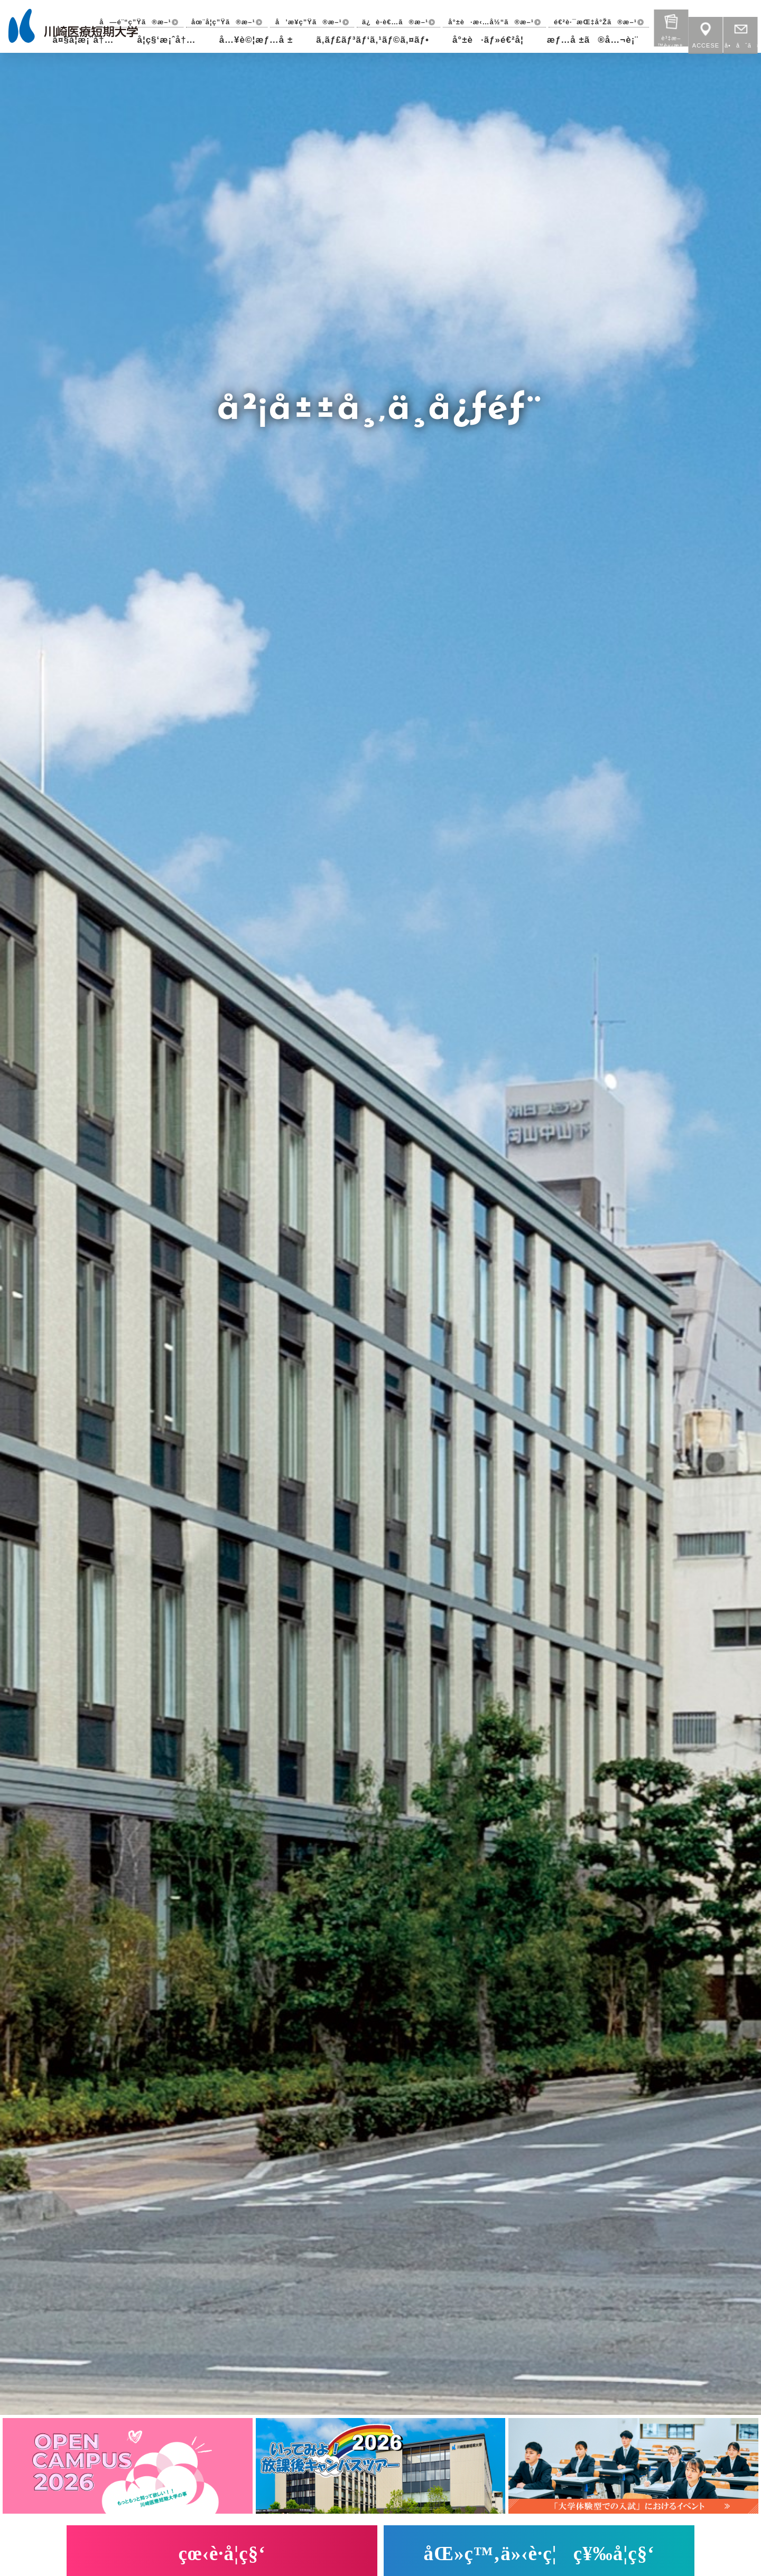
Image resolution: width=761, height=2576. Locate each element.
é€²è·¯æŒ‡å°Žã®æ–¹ (595, 22)
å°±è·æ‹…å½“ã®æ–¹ (491, 22)
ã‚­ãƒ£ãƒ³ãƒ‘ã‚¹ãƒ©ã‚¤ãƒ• (372, 40)
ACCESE (705, 31)
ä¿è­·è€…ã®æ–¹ (395, 22)
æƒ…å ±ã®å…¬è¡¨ (592, 40)
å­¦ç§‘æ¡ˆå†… (166, 40)
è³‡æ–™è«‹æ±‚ (671, 24)
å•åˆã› (740, 31)
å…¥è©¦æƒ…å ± (256, 40)
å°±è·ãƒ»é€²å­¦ (488, 40)
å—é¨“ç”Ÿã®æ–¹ (135, 22)
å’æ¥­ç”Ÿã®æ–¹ (308, 22)
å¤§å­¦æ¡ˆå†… (83, 40)
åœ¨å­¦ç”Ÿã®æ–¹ (223, 22)
